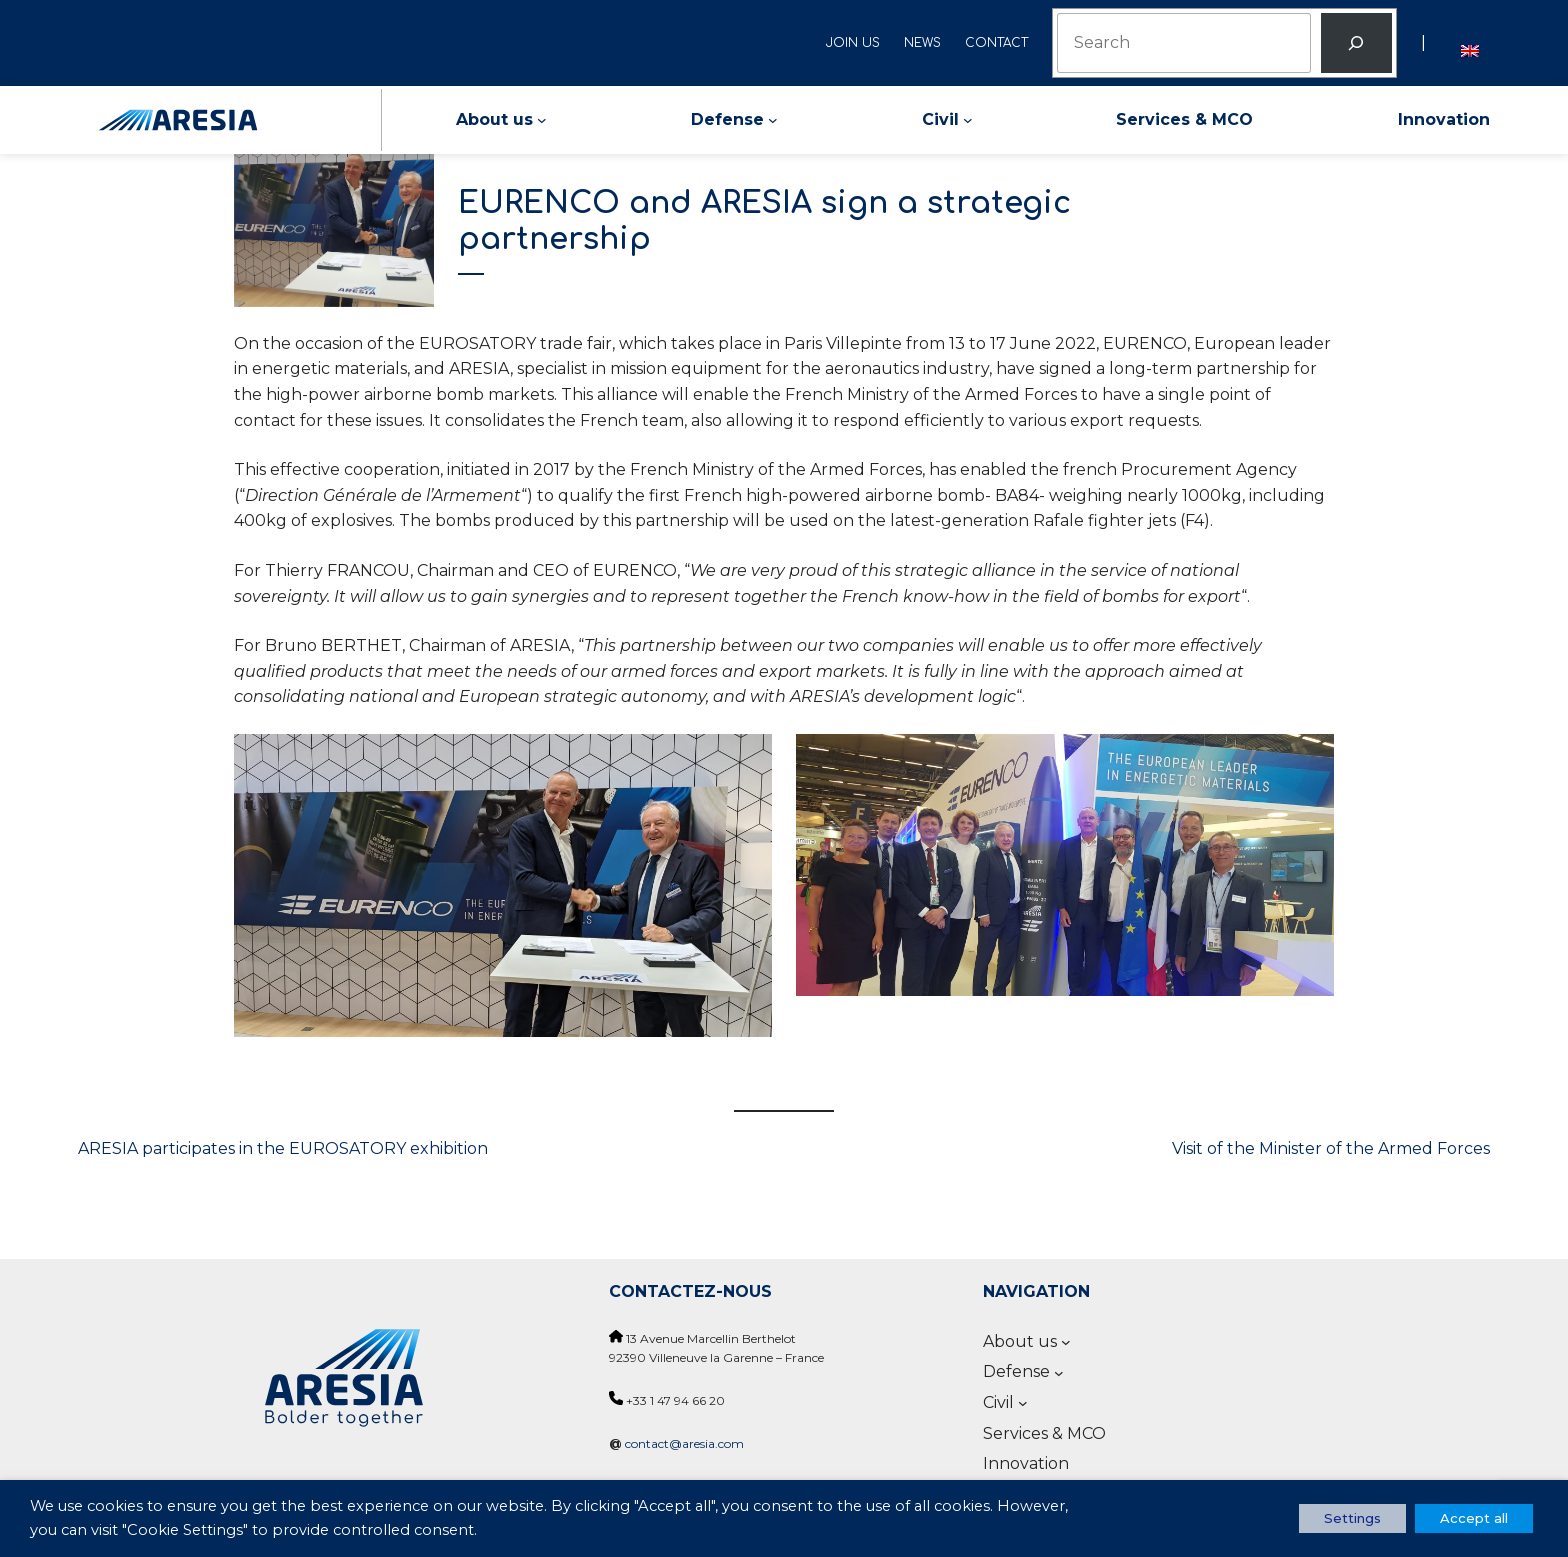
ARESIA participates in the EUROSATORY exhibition (283, 1148)
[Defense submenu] (773, 120)
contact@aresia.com (684, 1443)
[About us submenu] (542, 120)
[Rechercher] (1356, 43)
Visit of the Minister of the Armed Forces (1331, 1148)
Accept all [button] (1474, 1518)
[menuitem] (1470, 42)
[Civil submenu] (968, 120)
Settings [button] (1352, 1518)
